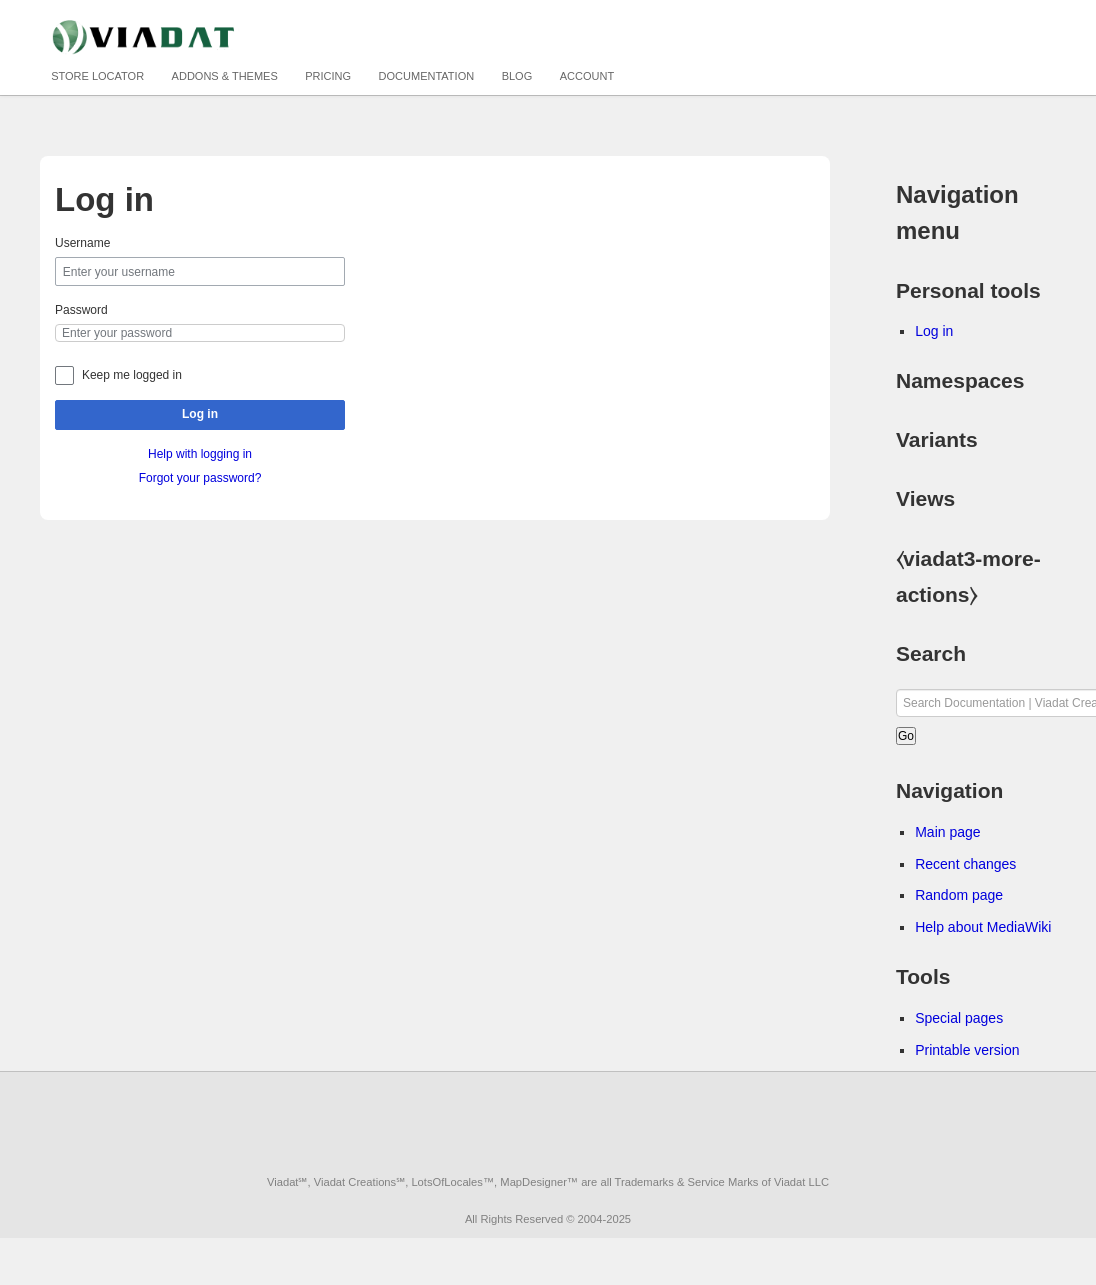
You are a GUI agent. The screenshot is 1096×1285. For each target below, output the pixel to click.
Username (82, 243)
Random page (959, 895)
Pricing (328, 76)
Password (81, 310)
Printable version (967, 1050)
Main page (947, 832)
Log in (200, 414)
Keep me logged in (132, 375)
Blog (517, 76)
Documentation (427, 76)
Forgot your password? (200, 478)
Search (931, 653)
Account (587, 76)
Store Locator (97, 76)
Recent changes (965, 864)
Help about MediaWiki (983, 927)
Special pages (959, 1018)
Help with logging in (200, 454)
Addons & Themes (225, 76)
